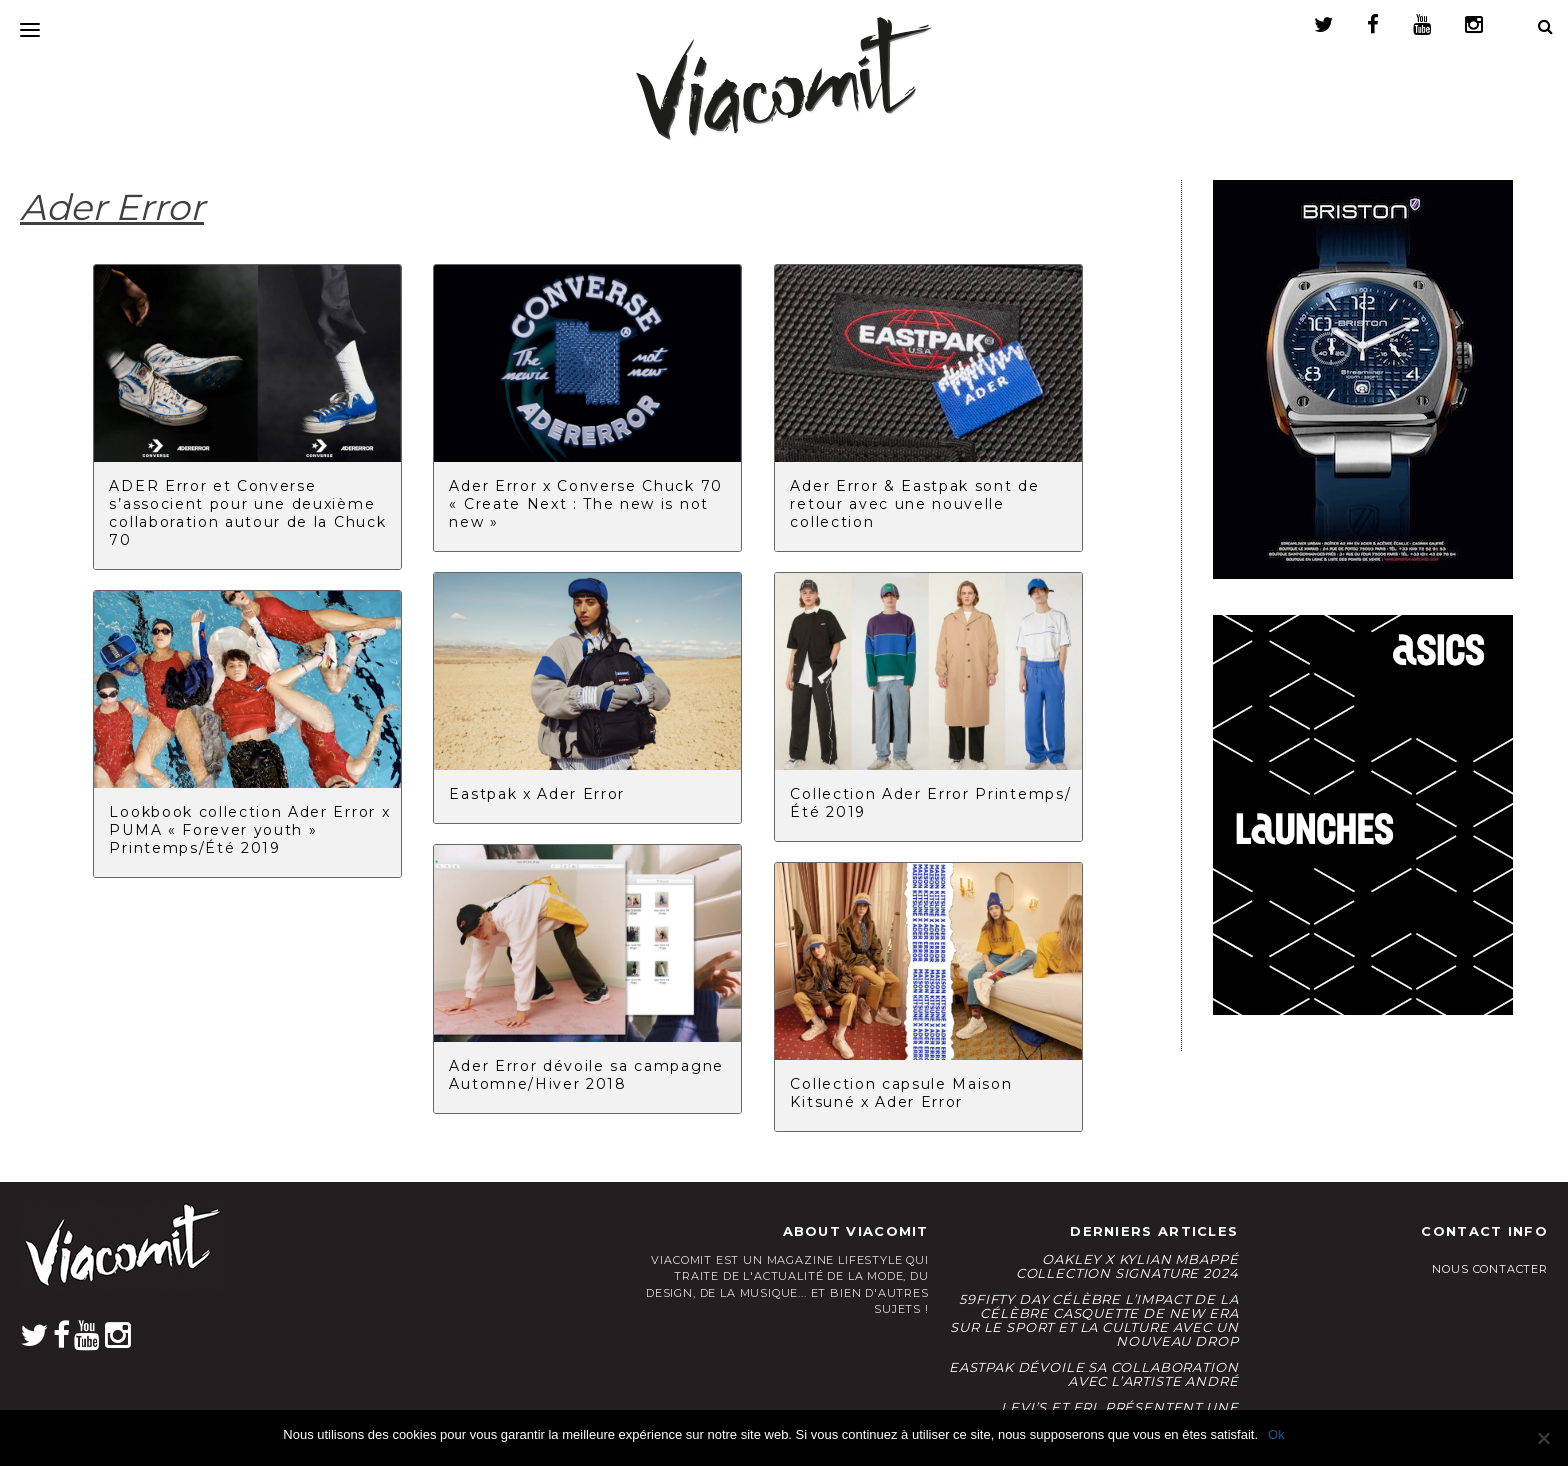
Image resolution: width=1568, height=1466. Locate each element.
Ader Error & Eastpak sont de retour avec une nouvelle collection (914, 504)
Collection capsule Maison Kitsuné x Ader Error (901, 1093)
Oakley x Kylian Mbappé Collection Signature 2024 (1127, 1266)
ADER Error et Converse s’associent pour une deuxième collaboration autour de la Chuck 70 (247, 513)
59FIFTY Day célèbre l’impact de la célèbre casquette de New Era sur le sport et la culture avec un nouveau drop (1094, 1320)
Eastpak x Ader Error (537, 794)
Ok (1276, 1434)
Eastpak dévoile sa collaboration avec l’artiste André (1093, 1374)
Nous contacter (1490, 1269)
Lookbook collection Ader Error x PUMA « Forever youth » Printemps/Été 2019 (249, 830)
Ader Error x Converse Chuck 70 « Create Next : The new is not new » (585, 504)
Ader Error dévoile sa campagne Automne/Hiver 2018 (586, 1075)
